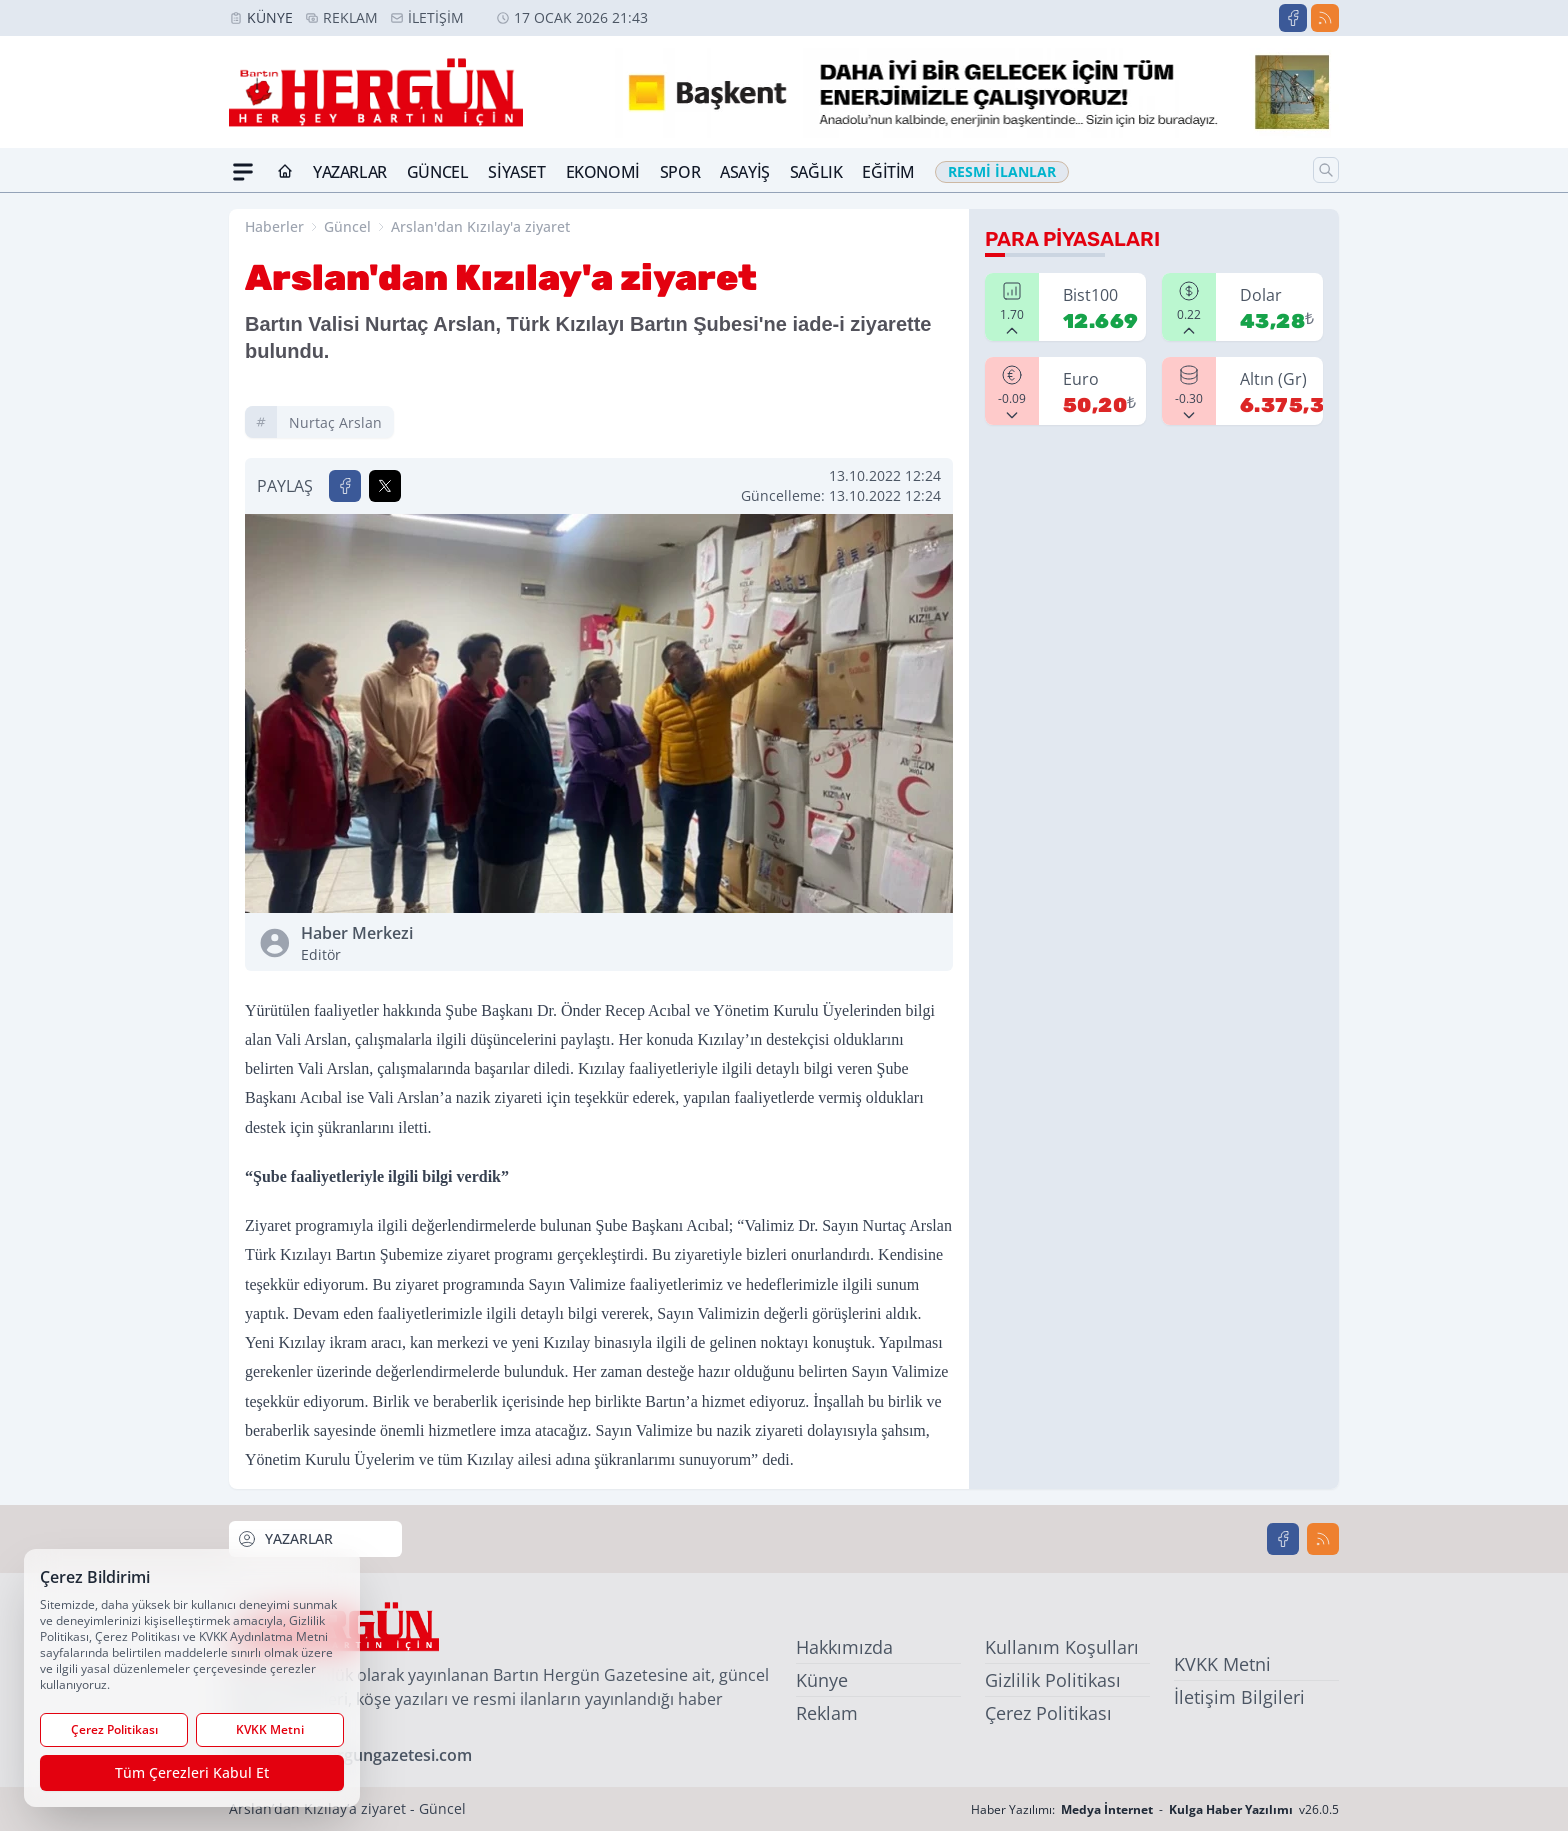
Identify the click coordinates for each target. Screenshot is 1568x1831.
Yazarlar (350, 172)
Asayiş (745, 172)
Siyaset (516, 172)
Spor (680, 172)
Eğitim (888, 172)
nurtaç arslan (335, 422)
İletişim (436, 17)
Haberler (274, 226)
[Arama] (1326, 170)
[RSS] (1325, 18)
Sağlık (816, 172)
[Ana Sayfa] (285, 172)
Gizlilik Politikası (1053, 1680)
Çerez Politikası (1048, 1713)
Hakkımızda (844, 1647)
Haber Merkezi (446, 943)
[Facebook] (1293, 18)
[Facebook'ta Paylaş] (345, 486)
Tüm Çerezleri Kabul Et (192, 1772)
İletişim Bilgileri (1239, 1697)
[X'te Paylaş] (385, 486)
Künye (270, 17)
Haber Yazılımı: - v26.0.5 (1155, 1809)
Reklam (350, 17)
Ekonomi (603, 172)
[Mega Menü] (243, 172)
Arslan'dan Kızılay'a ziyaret (480, 226)
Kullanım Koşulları (1062, 1647)
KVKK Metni (1222, 1664)
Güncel (438, 172)
